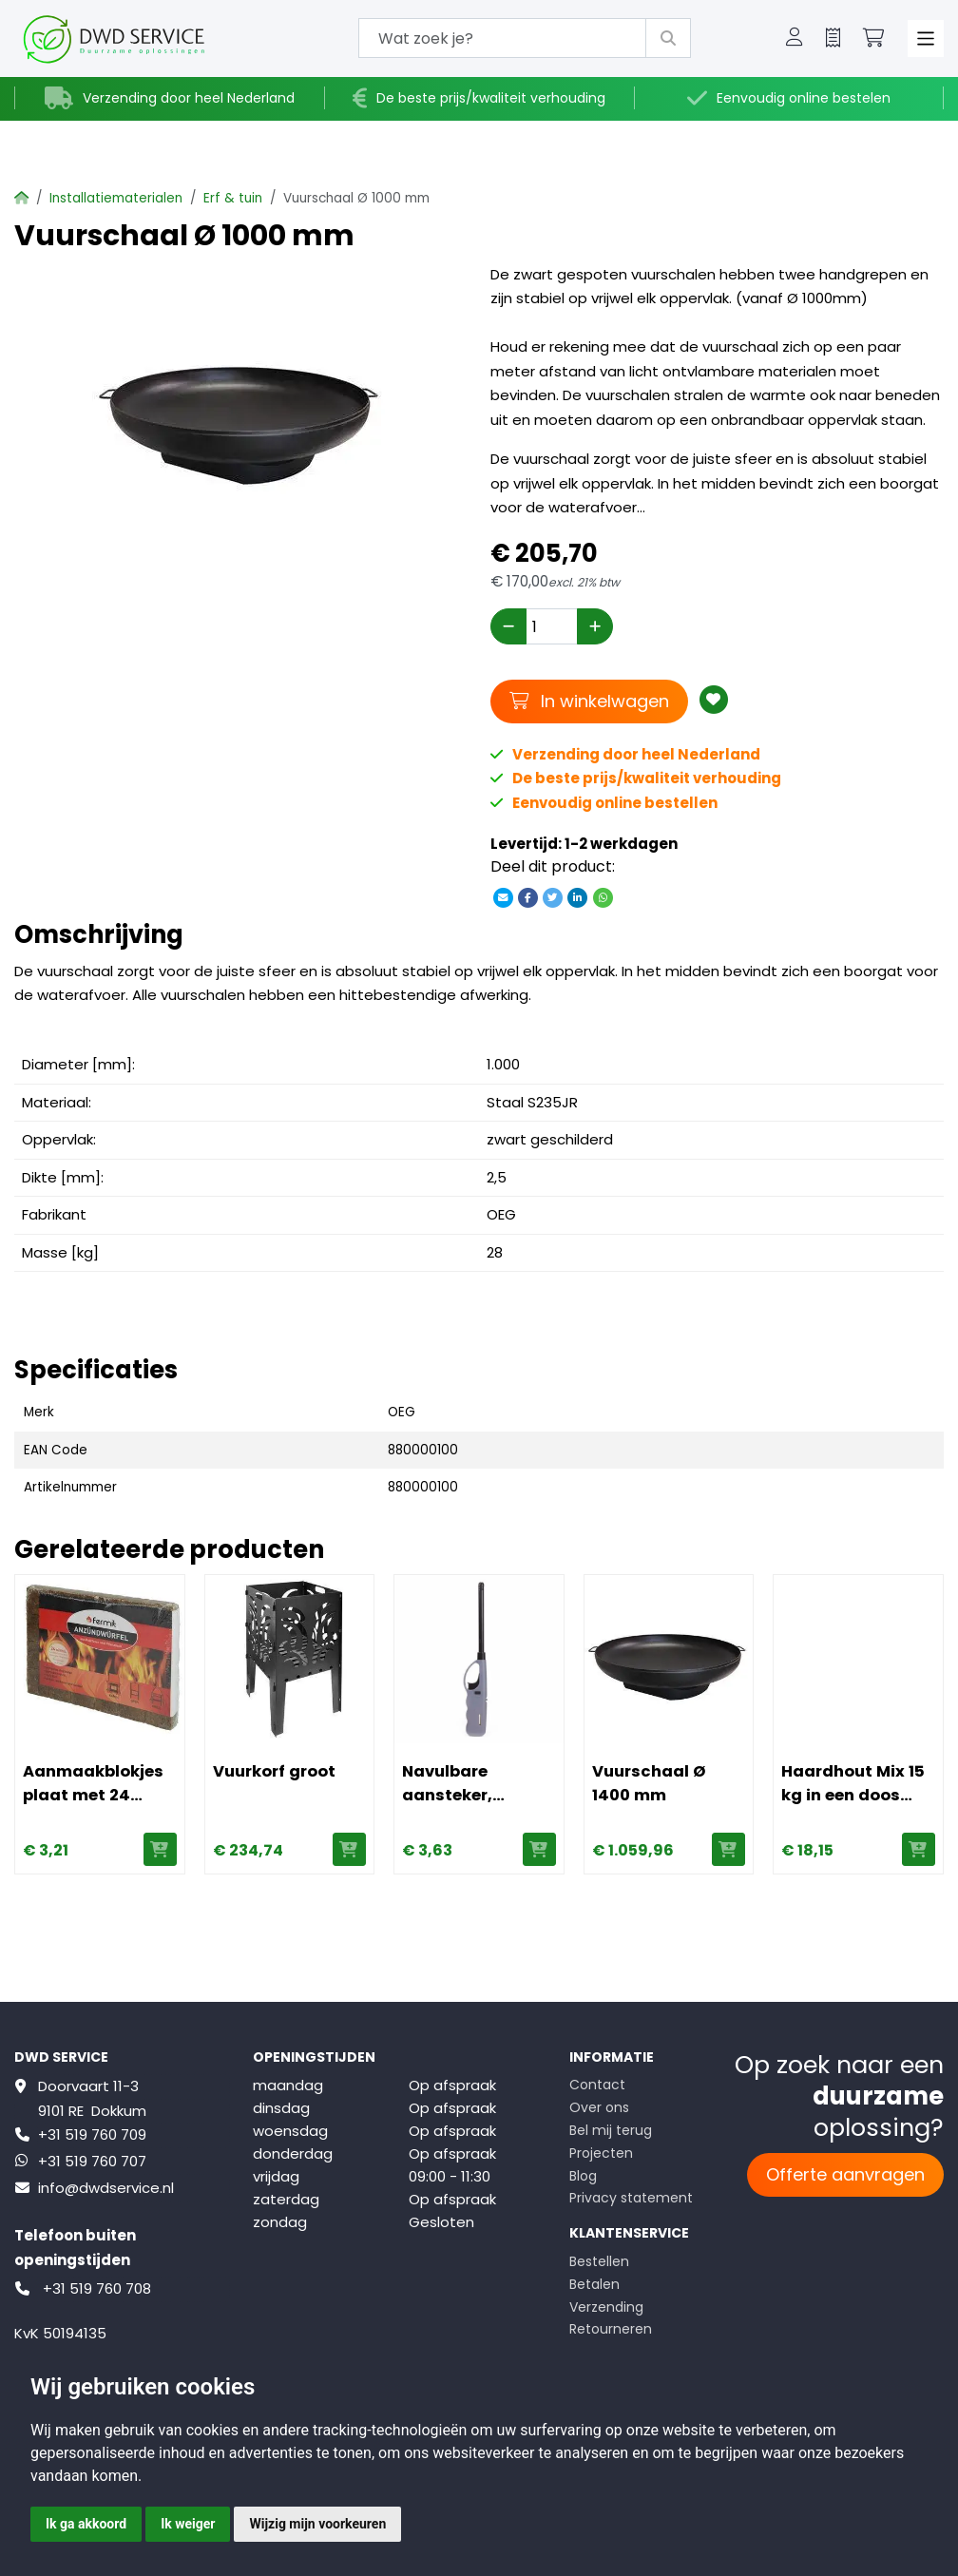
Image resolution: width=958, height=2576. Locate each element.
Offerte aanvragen (845, 2174)
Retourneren (610, 2328)
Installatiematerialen (115, 198)
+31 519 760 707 (92, 2161)
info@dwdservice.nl (106, 2188)
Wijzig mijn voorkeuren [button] (317, 2523)
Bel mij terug (610, 2130)
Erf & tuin (232, 198)
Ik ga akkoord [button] (86, 2523)
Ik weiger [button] (188, 2523)
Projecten (601, 2153)
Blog (583, 2175)
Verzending (606, 2306)
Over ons (599, 2107)
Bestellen (599, 2261)
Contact (597, 2084)
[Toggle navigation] (926, 38)
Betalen (594, 2284)
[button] (794, 39)
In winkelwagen (589, 700)
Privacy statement (631, 2197)
